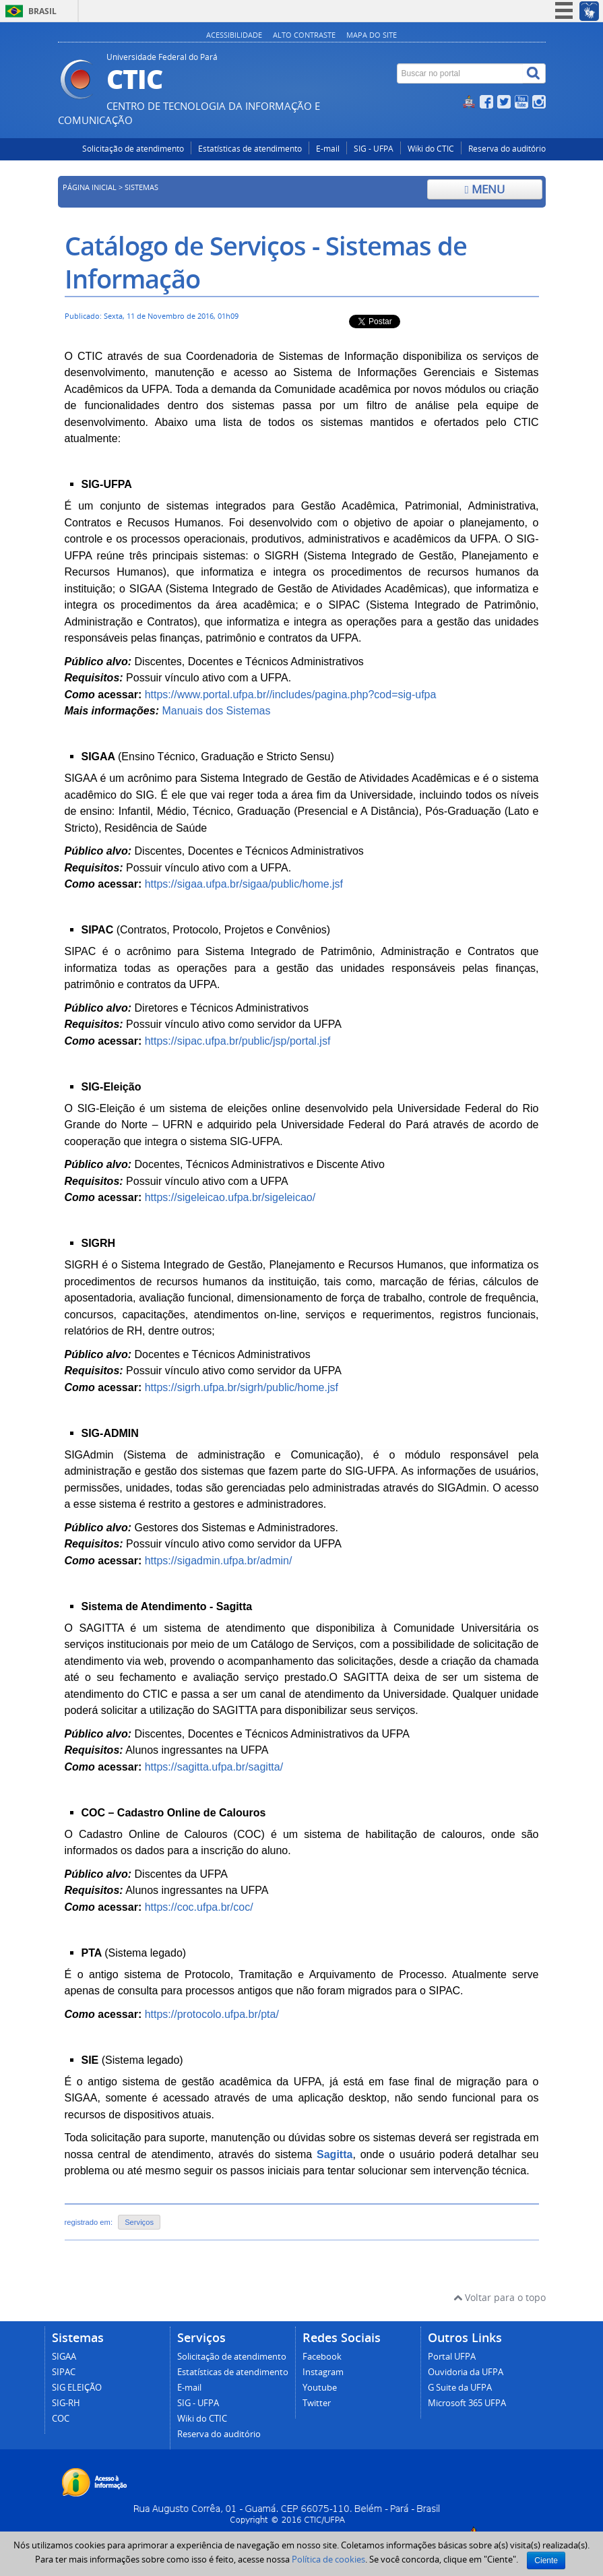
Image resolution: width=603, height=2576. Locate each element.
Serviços (139, 2222)
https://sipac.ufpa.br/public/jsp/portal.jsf (238, 1041)
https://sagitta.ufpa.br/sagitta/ (214, 1767)
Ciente (546, 2560)
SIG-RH (66, 2403)
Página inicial (90, 187)
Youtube (320, 2387)
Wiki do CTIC (431, 148)
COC (60, 2418)
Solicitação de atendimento (133, 148)
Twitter (317, 2403)
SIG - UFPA (373, 148)
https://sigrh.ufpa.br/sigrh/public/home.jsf (241, 1387)
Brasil (42, 11)
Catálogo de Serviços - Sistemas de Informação (266, 262)
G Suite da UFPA (460, 2387)
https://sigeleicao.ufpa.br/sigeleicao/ (230, 1197)
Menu (485, 189)
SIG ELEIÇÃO (77, 2387)
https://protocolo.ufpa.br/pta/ (212, 2014)
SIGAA (64, 2356)
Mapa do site (371, 35)
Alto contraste (304, 35)
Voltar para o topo (499, 2297)
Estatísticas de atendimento (250, 148)
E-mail (328, 148)
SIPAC (63, 2372)
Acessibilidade (234, 35)
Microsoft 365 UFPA (467, 2403)
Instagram (323, 2372)
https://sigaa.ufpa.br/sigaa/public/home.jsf (244, 884)
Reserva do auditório (507, 148)
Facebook (322, 2356)
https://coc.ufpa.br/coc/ (199, 1907)
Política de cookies (328, 2559)
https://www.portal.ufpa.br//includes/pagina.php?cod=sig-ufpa (291, 694)
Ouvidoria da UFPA (465, 2372)
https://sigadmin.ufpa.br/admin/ (218, 1560)
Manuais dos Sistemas (216, 710)
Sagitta (334, 2154)
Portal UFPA (452, 2356)
